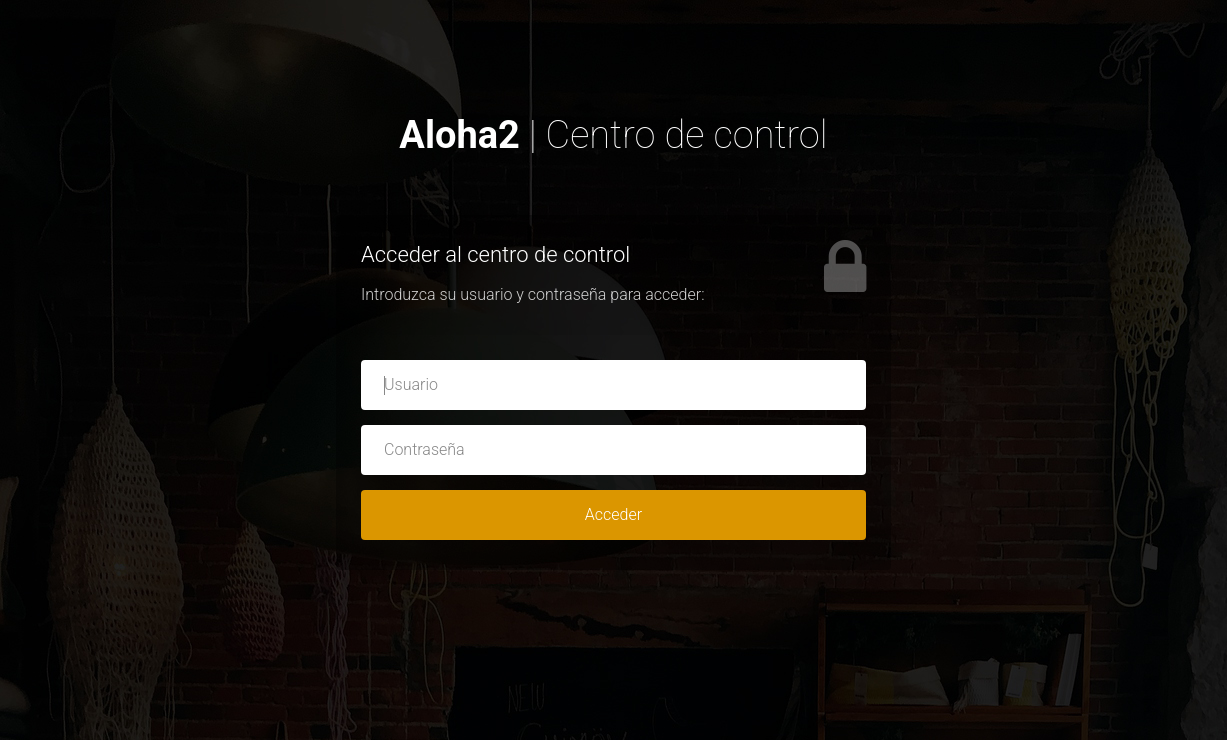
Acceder (613, 514)
